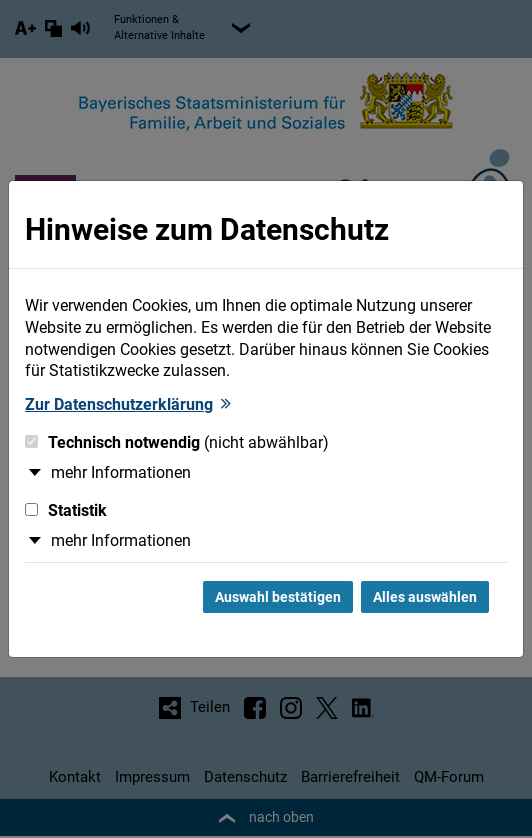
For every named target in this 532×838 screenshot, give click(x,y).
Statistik (66, 510)
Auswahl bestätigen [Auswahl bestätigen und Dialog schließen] (278, 597)
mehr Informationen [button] (121, 472)
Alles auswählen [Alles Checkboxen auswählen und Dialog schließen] (425, 597)
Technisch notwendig (177, 442)
